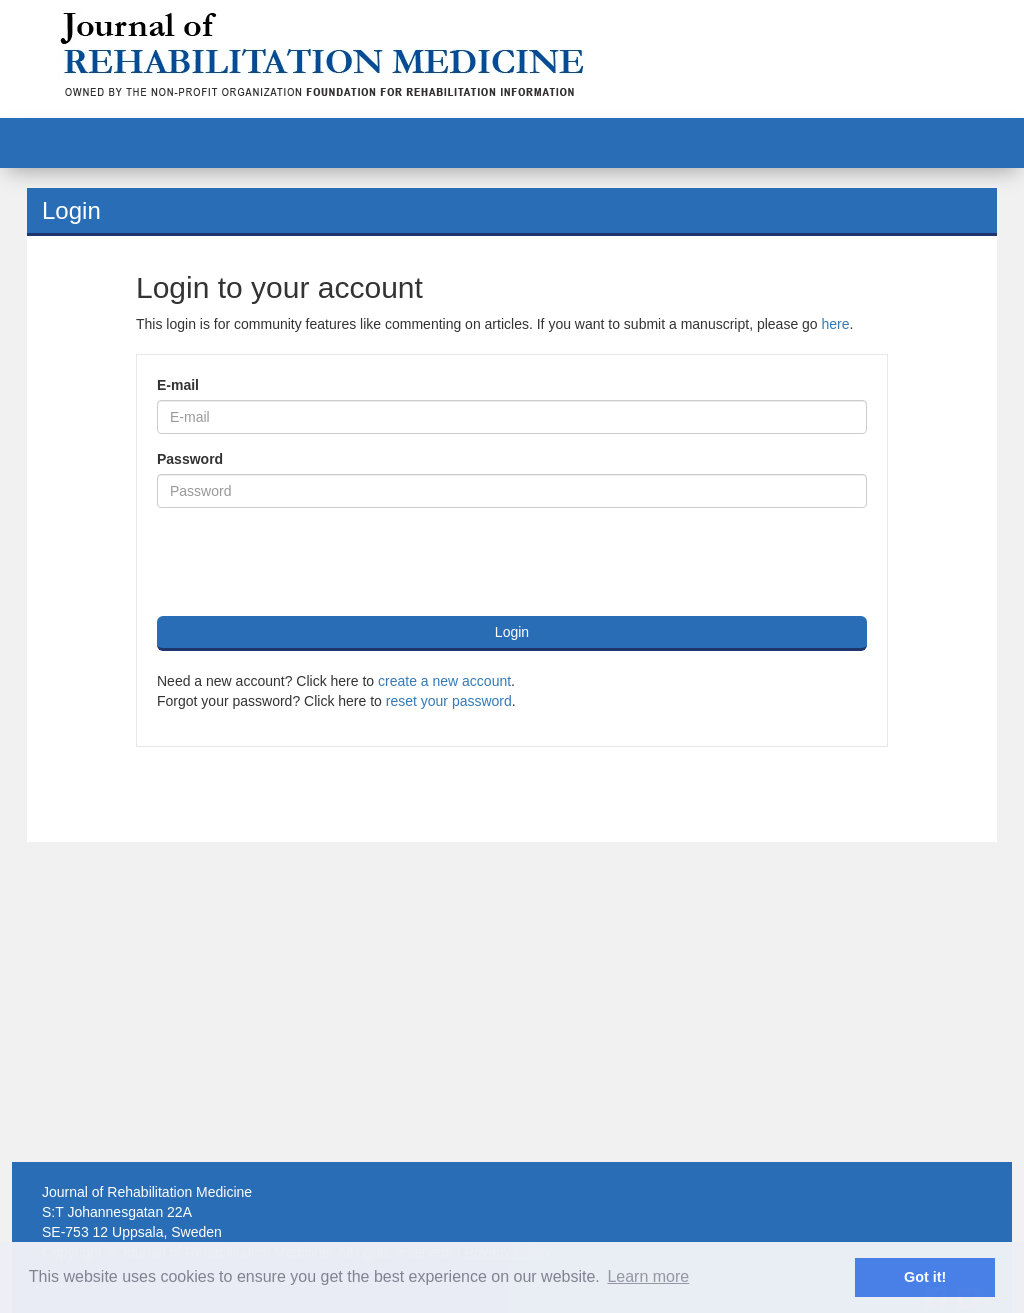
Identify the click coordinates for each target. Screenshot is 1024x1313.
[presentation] (309, 562)
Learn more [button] (648, 1276)
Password (190, 459)
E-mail (178, 385)
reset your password (449, 701)
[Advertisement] (512, 1002)
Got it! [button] (925, 1277)
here (836, 324)
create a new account (444, 681)
